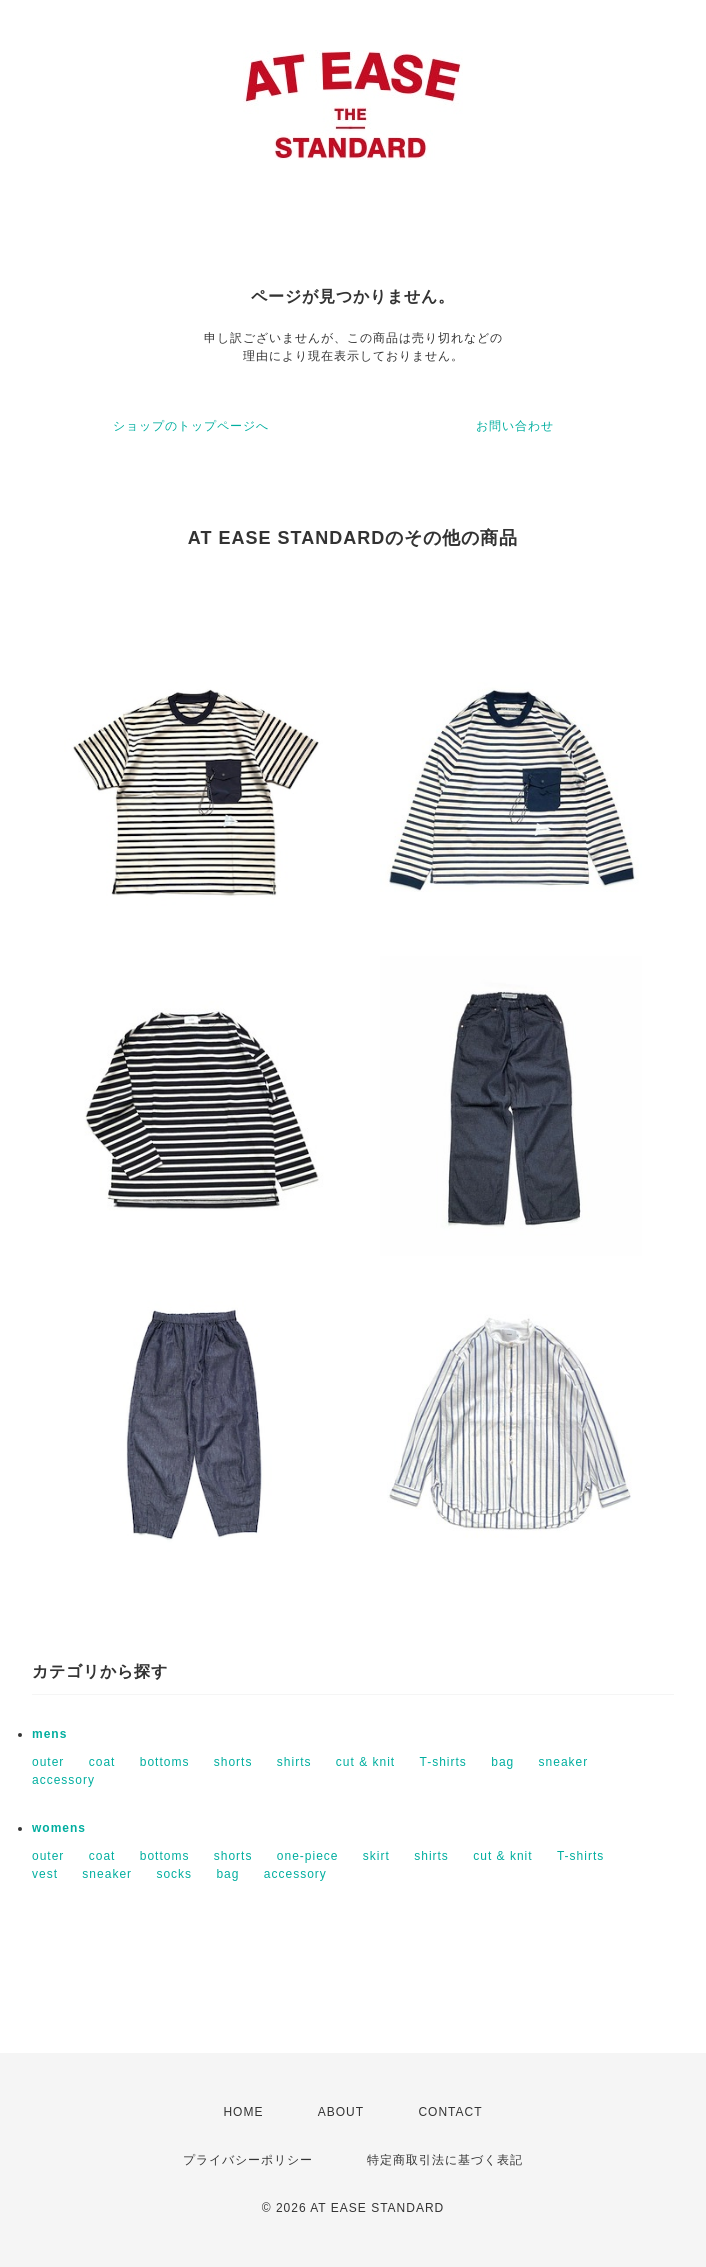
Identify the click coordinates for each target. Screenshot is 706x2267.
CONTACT (450, 2112)
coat (102, 1762)
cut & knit (365, 1762)
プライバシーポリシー (248, 2160)
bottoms (165, 1762)
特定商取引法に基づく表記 (445, 2160)
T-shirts (443, 1762)
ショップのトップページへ (191, 426)
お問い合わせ (515, 426)
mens (49, 1734)
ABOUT (341, 2112)
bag (502, 1762)
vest (45, 1874)
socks (174, 1874)
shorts (233, 1762)
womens (59, 1828)
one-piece (308, 1856)
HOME (243, 2112)
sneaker (564, 1762)
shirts (294, 1762)
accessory (63, 1780)
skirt (376, 1856)
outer (48, 1762)
